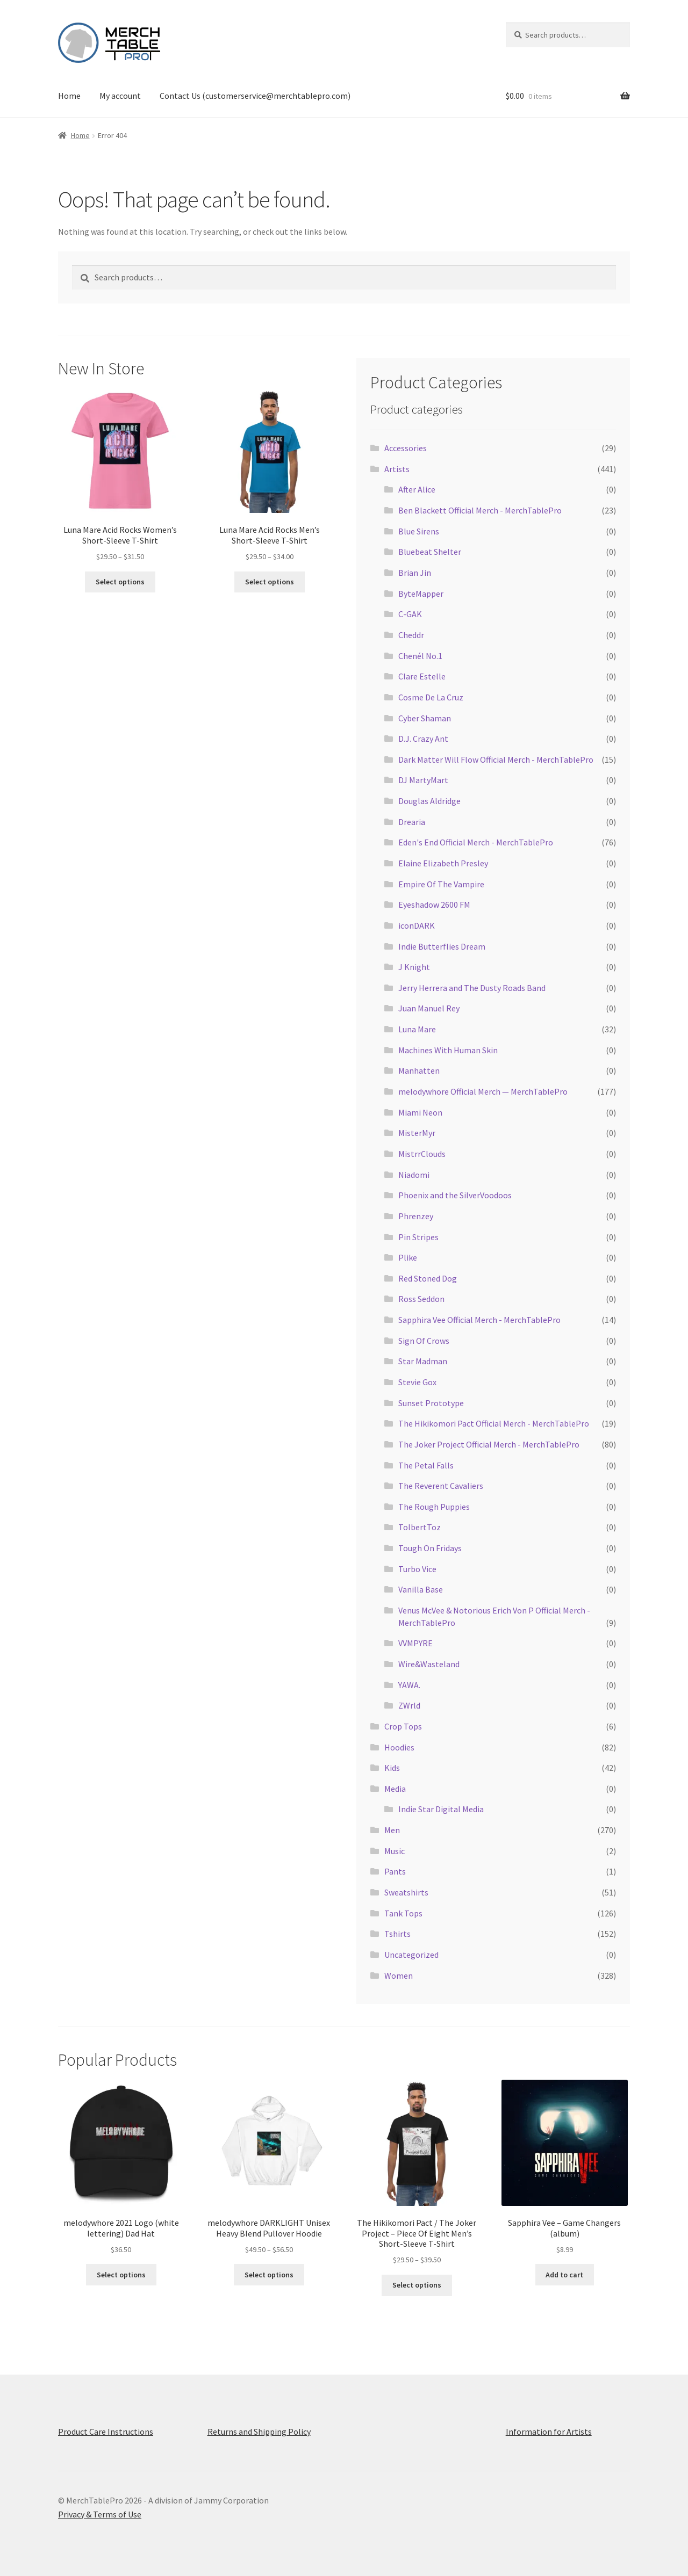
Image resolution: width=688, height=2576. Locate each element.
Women (398, 1975)
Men (392, 1830)
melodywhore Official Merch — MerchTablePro (483, 1091)
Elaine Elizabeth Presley (443, 863)
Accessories (405, 448)
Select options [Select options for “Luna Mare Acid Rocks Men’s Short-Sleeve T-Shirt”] (269, 582)
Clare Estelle (422, 676)
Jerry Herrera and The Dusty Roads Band (472, 987)
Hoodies (399, 1747)
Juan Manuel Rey (429, 1008)
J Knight (414, 966)
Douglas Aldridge (429, 800)
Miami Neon (420, 1112)
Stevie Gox (417, 1382)
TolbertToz (419, 1527)
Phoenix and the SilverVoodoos (455, 1195)
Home (69, 95)
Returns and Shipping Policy (259, 2431)
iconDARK (416, 925)
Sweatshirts (406, 1892)
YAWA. (409, 1685)
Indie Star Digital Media (441, 1809)
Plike (407, 1257)
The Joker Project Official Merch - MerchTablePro (488, 1444)
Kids (392, 1767)
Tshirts (397, 1933)
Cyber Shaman (424, 718)
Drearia (411, 821)
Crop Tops (403, 1726)
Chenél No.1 (420, 655)
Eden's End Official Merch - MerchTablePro (475, 842)
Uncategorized (411, 1954)
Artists (397, 469)
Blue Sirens (418, 531)
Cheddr (411, 634)
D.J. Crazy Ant (423, 738)
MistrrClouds (422, 1153)
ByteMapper (420, 593)
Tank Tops (403, 1913)
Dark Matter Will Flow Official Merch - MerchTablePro (495, 759)
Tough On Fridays (430, 1548)
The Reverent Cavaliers (440, 1485)
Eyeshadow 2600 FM (434, 904)
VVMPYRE (415, 1643)
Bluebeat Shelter (429, 551)
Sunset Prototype (431, 1403)
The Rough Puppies (434, 1506)
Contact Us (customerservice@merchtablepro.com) (255, 95)
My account (120, 95)
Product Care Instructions (105, 2431)
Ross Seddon (421, 1298)
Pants (395, 1871)
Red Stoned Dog (427, 1278)
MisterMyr (416, 1132)
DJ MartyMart (423, 780)
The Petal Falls (426, 1465)
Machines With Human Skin (448, 1050)
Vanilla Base (420, 1589)
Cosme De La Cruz (430, 697)
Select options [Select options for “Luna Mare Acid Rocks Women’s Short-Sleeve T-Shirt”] (120, 582)
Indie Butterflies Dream (441, 946)
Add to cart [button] (564, 2275)
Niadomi (413, 1174)
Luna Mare (417, 1029)
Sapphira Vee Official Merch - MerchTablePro (479, 1319)
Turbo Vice (417, 1569)
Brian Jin (414, 572)
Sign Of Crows (423, 1340)
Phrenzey (415, 1216)
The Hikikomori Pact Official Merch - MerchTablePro (493, 1423)
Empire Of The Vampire (441, 884)
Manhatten (419, 1070)
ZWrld (409, 1705)
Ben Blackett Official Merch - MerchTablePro (480, 510)
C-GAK (410, 614)
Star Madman (422, 1361)
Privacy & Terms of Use (99, 2514)
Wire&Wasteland (429, 1664)
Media (395, 1788)
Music (394, 1851)
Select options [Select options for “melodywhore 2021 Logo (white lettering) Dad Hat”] (121, 2275)
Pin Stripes (418, 1237)
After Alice (416, 489)
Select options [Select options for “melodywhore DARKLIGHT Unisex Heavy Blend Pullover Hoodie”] (269, 2275)
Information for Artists (549, 2431)
